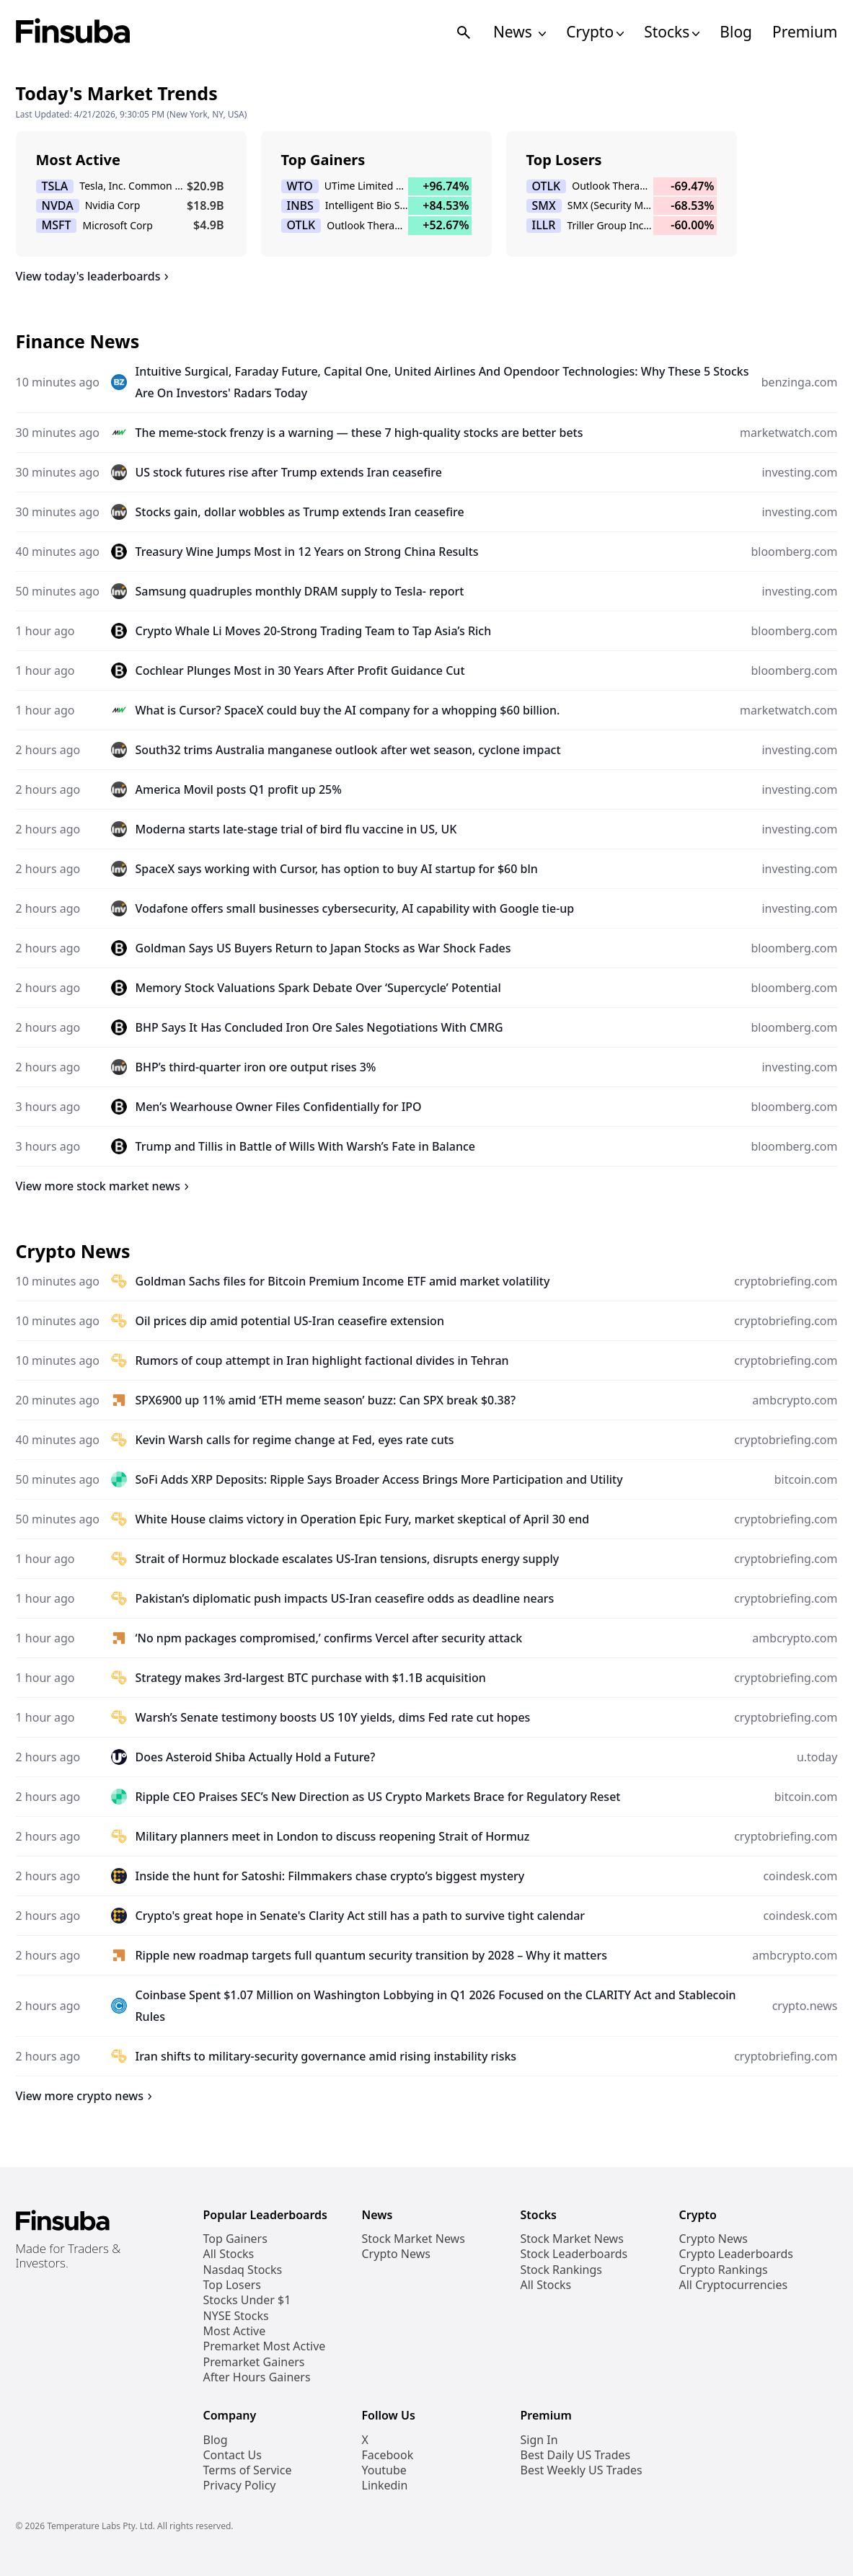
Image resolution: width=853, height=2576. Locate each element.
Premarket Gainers (254, 2362)
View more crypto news (86, 2096)
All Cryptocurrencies (733, 2285)
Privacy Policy (239, 2485)
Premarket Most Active (264, 2346)
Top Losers (232, 2285)
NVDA (58, 206)
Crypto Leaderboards (736, 2254)
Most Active (234, 2331)
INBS (300, 206)
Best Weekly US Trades (581, 2470)
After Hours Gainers (257, 2377)
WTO (300, 186)
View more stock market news (105, 1186)
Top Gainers (235, 2239)
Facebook (388, 2455)
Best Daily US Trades (576, 2455)
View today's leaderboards (95, 276)
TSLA (55, 186)
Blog (736, 32)
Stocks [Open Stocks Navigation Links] (671, 32)
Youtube (384, 2470)
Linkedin (385, 2485)
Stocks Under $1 (247, 2300)
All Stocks (229, 2254)
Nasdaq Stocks (243, 2270)
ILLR (544, 225)
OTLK (301, 225)
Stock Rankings (562, 2270)
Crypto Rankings (723, 2270)
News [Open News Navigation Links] (519, 32)
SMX (544, 206)
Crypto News (396, 2254)
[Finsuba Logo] (73, 32)
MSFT (56, 225)
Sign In (539, 2440)
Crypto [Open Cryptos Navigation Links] (595, 32)
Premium (804, 32)
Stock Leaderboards (574, 2254)
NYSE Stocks (236, 2316)
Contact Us (232, 2455)
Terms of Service (247, 2470)
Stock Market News (413, 2239)
